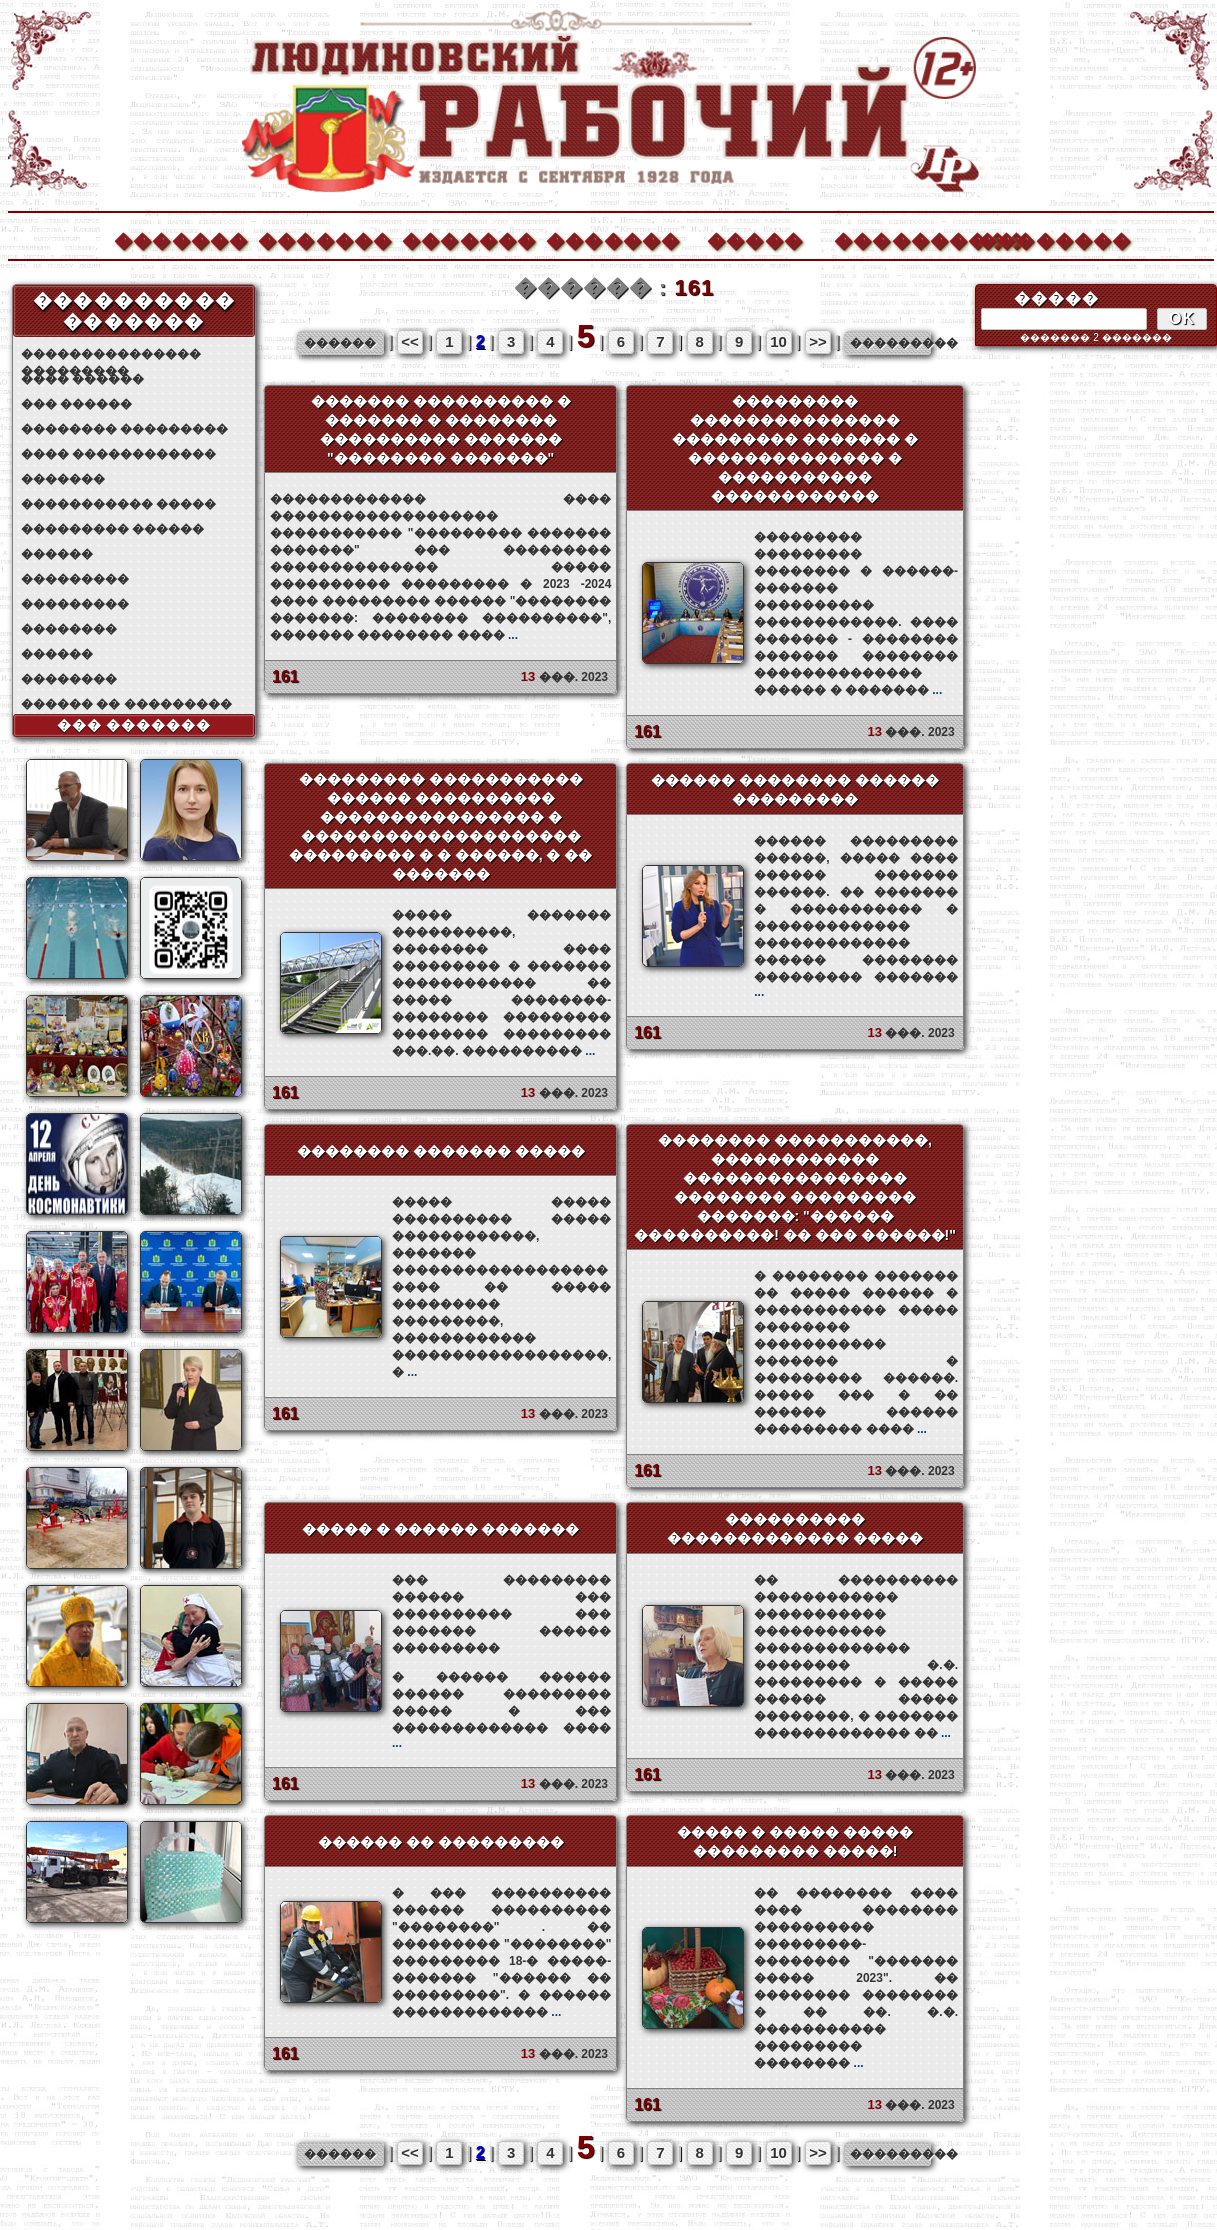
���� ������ (82, 379)
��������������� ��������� (111, 354)
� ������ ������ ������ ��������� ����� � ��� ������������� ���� (501, 1710)
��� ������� (134, 725)
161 (285, 676)
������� (180, 238)
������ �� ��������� (126, 704)
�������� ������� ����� (441, 1151)
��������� (75, 579)
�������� (1044, 238)
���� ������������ (118, 454)
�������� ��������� (124, 429)
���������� (900, 238)
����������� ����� (118, 504)
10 (778, 341)
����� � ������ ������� (441, 1529)
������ (57, 554)
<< (410, 341)
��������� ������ (112, 529)
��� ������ (76, 404)
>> (818, 341)
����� (755, 238)
